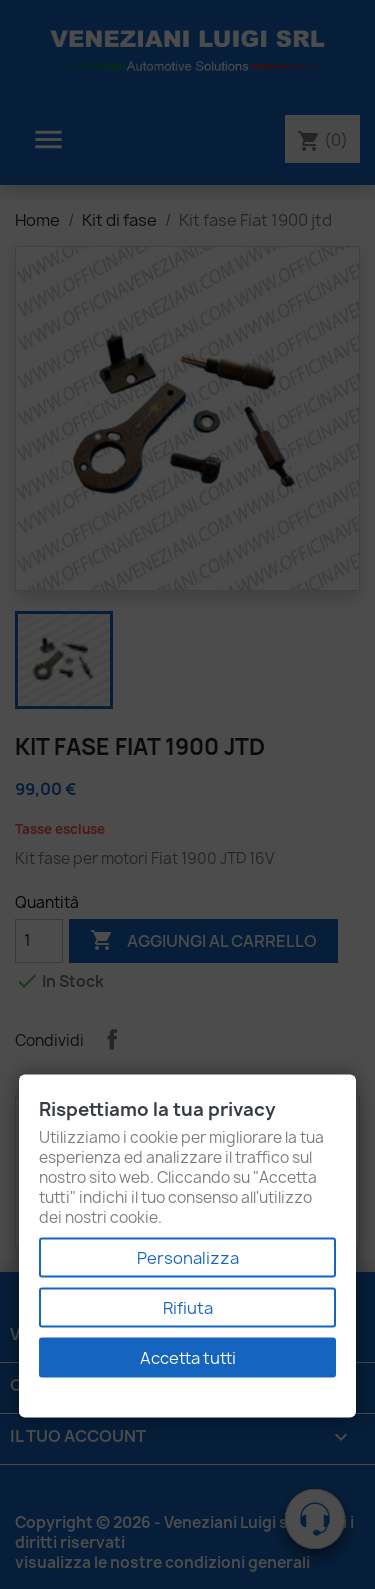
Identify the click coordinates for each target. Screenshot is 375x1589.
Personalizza (188, 1258)
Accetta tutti (188, 1358)
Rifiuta (188, 1308)
